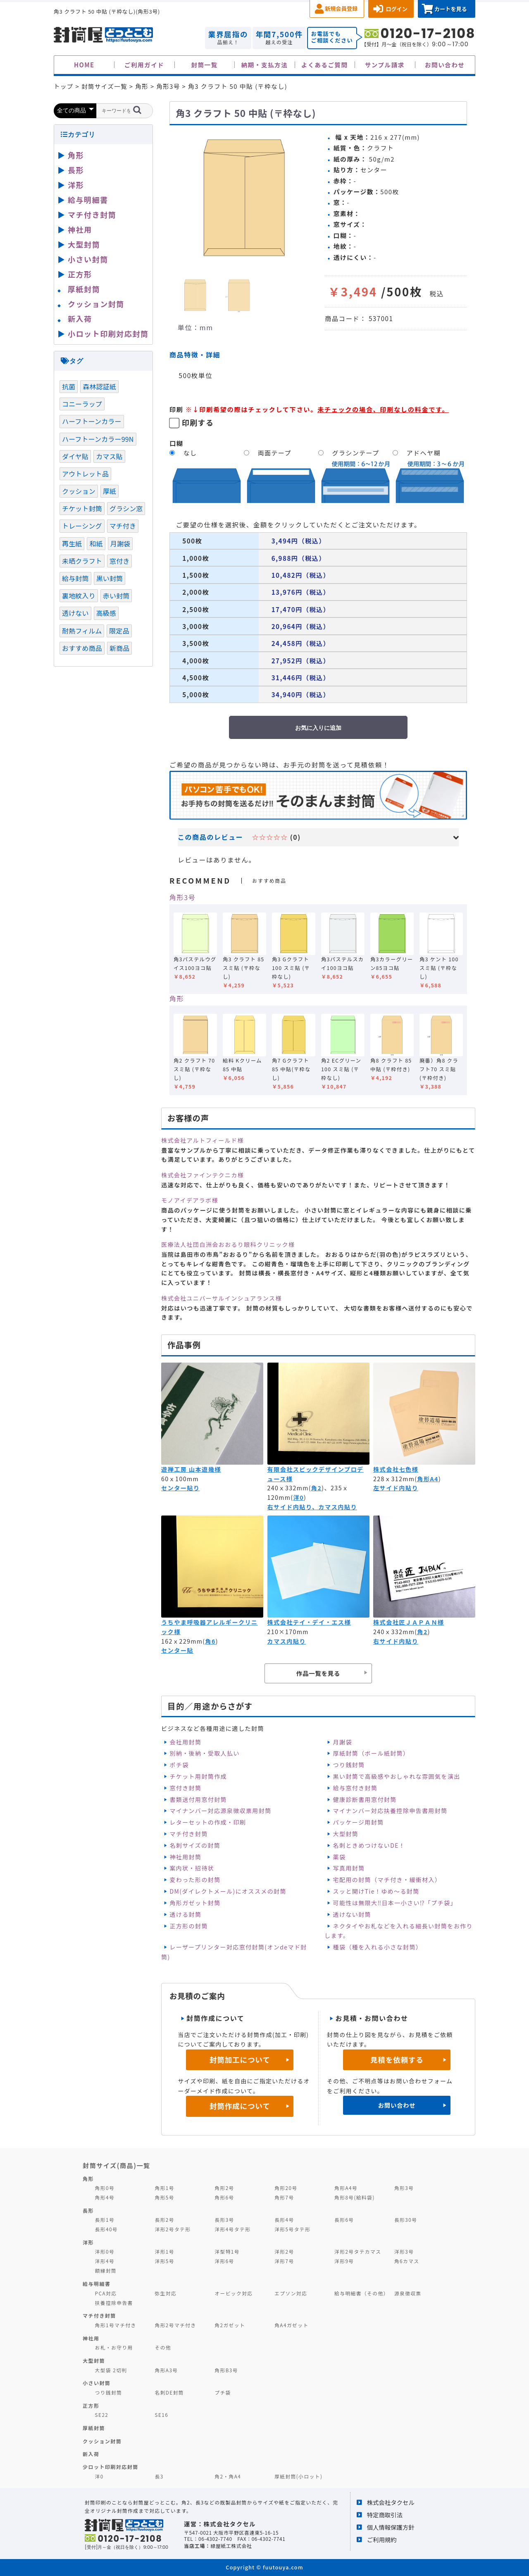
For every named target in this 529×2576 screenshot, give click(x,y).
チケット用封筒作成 (198, 1776)
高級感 (106, 613)
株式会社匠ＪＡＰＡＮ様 (408, 1622)
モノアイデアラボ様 (189, 1200)
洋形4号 (104, 2260)
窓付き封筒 (185, 1788)
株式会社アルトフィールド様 (202, 1140)
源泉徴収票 (408, 2293)
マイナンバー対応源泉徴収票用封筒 (220, 1810)
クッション (78, 491)
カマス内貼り (286, 1641)
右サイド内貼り (395, 1641)
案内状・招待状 (191, 1868)
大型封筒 (346, 1834)
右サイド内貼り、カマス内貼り (312, 1507)
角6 (210, 1641)
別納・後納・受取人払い (204, 1753)
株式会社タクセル (391, 2502)
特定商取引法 (385, 2514)
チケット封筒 (82, 508)
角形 (176, 998)
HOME (84, 64)
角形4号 (104, 2197)
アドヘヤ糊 (424, 452)
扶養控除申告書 (114, 2302)
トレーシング (82, 526)
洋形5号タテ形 (292, 2229)
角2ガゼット (229, 2324)
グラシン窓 (126, 508)
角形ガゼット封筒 (194, 1903)
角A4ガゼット (291, 2324)
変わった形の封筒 (194, 1879)
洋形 (76, 184)
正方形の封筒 (188, 1926)
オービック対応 (233, 2293)
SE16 (161, 2414)
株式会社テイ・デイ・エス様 (309, 1622)
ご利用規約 (382, 2539)
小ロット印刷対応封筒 (108, 333)
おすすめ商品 (82, 648)
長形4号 (284, 2219)
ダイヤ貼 (75, 456)
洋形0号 (104, 2251)
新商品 (119, 648)
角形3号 (182, 897)
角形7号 (284, 2197)
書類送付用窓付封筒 (198, 1799)
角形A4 (427, 1479)
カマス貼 (109, 456)
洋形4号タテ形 (232, 2229)
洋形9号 (344, 2260)
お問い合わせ (445, 64)
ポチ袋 (178, 1765)
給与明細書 (88, 199)
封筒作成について (240, 2106)
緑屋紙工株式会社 (231, 2545)
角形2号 (224, 2187)
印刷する (198, 422)
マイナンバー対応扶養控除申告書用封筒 (390, 1810)
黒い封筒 (109, 578)
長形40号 (106, 2229)
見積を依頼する (397, 2059)
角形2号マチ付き (175, 2324)
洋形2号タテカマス (357, 2251)
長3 (159, 2476)
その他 (163, 2347)
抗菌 (68, 386)
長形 (76, 169)
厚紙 (109, 491)
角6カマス (406, 2260)
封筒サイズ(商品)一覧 (116, 2165)
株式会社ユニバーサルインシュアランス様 (221, 1298)
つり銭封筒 (349, 1765)
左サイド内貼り (395, 1488)
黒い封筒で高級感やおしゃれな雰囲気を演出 (396, 1776)
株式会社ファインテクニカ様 (202, 1175)
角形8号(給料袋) (354, 2197)
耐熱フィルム (82, 631)
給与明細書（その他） (361, 2293)
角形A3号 (166, 2369)
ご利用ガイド (144, 64)
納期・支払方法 (264, 64)
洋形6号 (224, 2260)
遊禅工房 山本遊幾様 (191, 1469)
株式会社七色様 (395, 1469)
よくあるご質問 (324, 64)
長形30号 (405, 2219)
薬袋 (339, 1857)
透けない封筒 (352, 1914)
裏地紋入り (78, 596)
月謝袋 (342, 1742)
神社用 (80, 229)
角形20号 (285, 2187)
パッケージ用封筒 (358, 1822)
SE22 (102, 2414)
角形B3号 (226, 2369)
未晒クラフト (82, 561)
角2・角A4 (227, 2476)
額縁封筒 (106, 2270)
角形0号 (104, 2187)
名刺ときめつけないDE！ (369, 1845)
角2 (316, 1488)
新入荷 (80, 318)
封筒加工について (240, 2059)
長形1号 (104, 2219)
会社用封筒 (185, 1742)
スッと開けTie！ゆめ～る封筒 (376, 1891)
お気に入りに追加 (318, 727)
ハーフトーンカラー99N (98, 439)
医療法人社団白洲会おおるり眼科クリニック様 (228, 1244)
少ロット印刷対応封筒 (110, 2466)
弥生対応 (165, 2293)
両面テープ (274, 452)
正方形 (80, 274)
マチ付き (123, 526)
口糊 (176, 443)
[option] (244, 198)
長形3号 (224, 2219)
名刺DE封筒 (169, 2392)
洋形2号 (284, 2251)
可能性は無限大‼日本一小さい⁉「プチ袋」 (395, 1903)
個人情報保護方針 (391, 2527)
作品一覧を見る (318, 1673)
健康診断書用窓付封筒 (365, 1799)
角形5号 (164, 2197)
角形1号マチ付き (115, 2324)
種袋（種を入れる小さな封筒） (377, 1947)
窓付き (119, 561)
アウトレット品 (85, 474)
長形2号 (164, 2219)
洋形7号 (284, 2260)
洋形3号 (404, 2251)
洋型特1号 (227, 2251)
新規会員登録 (341, 8)
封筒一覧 (204, 64)
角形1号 (164, 2187)
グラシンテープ (355, 452)
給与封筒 (75, 578)
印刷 (176, 409)
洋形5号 (164, 2260)
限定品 (119, 631)
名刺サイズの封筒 (194, 1845)
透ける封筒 (185, 1914)
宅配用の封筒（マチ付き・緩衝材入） (387, 1879)
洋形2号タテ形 (173, 2229)
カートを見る (450, 9)
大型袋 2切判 (111, 2369)
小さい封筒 (88, 259)
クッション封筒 (96, 303)
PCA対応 (106, 2293)
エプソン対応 (290, 2293)
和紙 (95, 543)
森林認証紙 (99, 386)
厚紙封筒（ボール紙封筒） (371, 1753)
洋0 (298, 1497)
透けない (75, 613)
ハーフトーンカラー (92, 421)
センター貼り (180, 1488)
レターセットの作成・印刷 (207, 1822)
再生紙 (72, 543)
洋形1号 (164, 2251)
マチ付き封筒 (188, 1834)
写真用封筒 (349, 1868)
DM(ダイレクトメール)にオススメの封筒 (227, 1891)
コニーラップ (82, 404)
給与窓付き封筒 (355, 1788)
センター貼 (177, 1650)
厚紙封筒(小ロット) (298, 2476)
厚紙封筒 (84, 289)
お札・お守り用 (114, 2347)
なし (190, 452)
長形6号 (344, 2219)
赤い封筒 (116, 596)
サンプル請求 (385, 64)
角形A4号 (345, 2187)
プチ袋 (222, 2392)
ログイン (396, 9)
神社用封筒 (185, 1857)
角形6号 (224, 2197)
